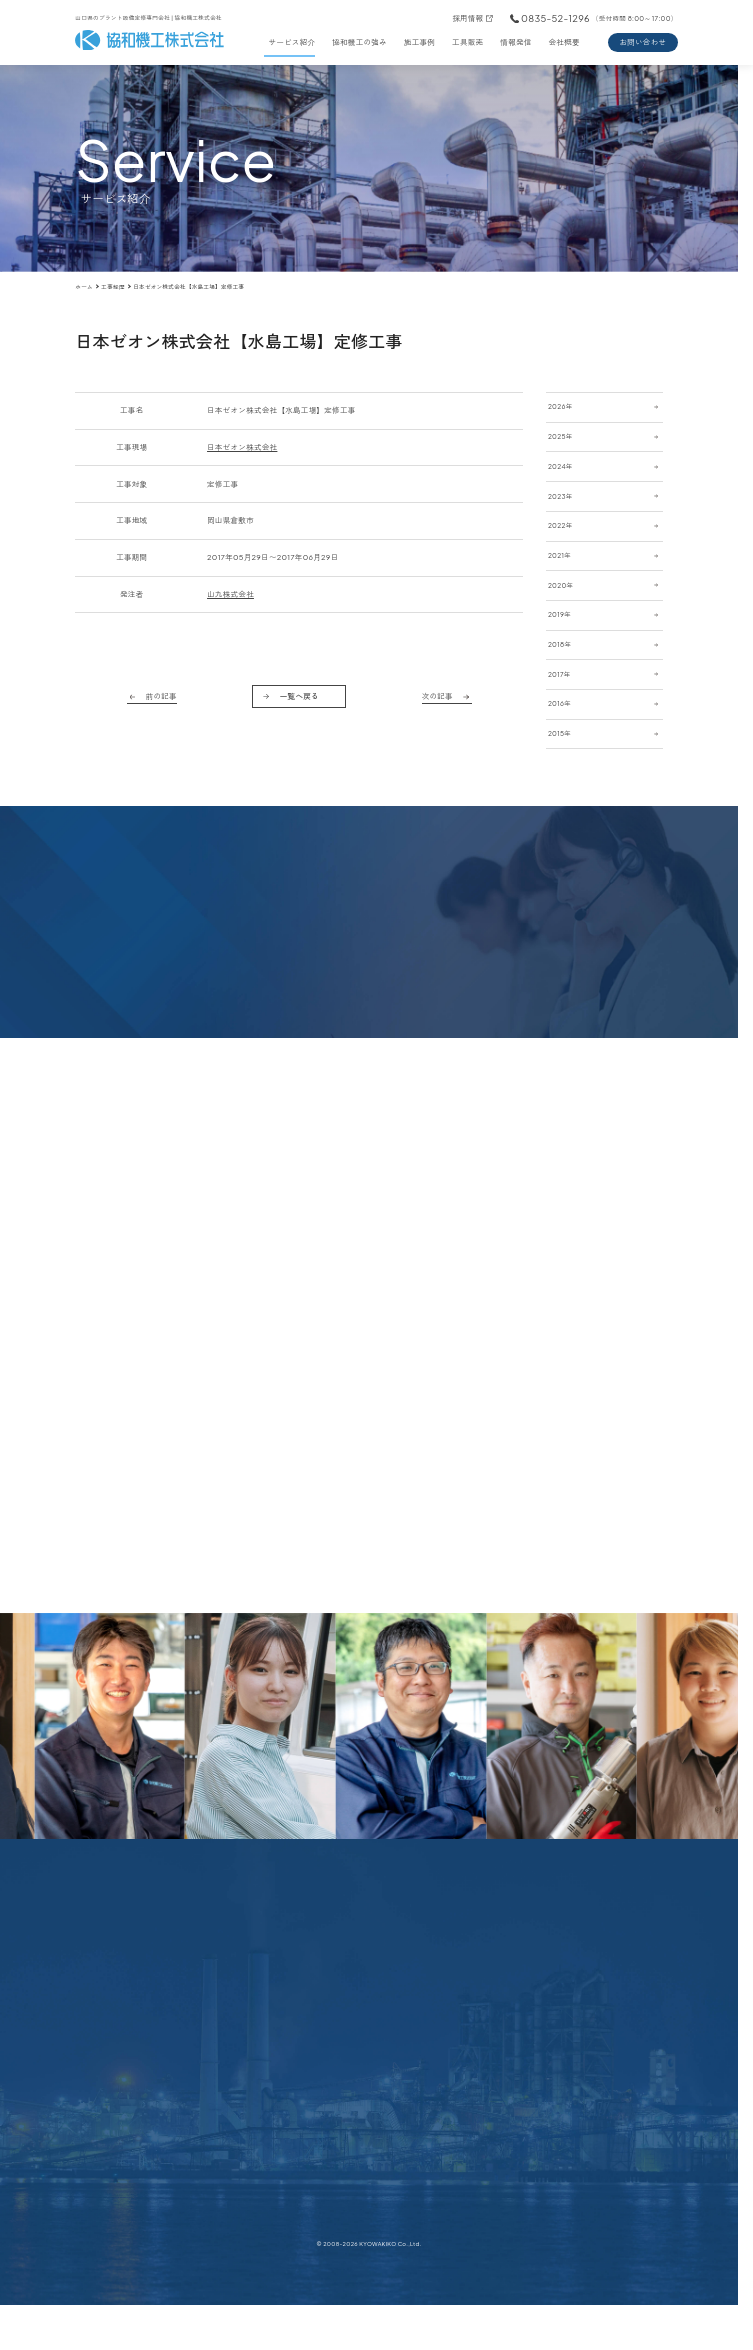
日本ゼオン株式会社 (242, 447)
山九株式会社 (230, 594)
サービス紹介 (291, 42)
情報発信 (515, 42)
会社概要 (564, 42)
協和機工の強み (359, 42)
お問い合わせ (642, 42)
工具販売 (467, 42)
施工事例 (419, 42)
